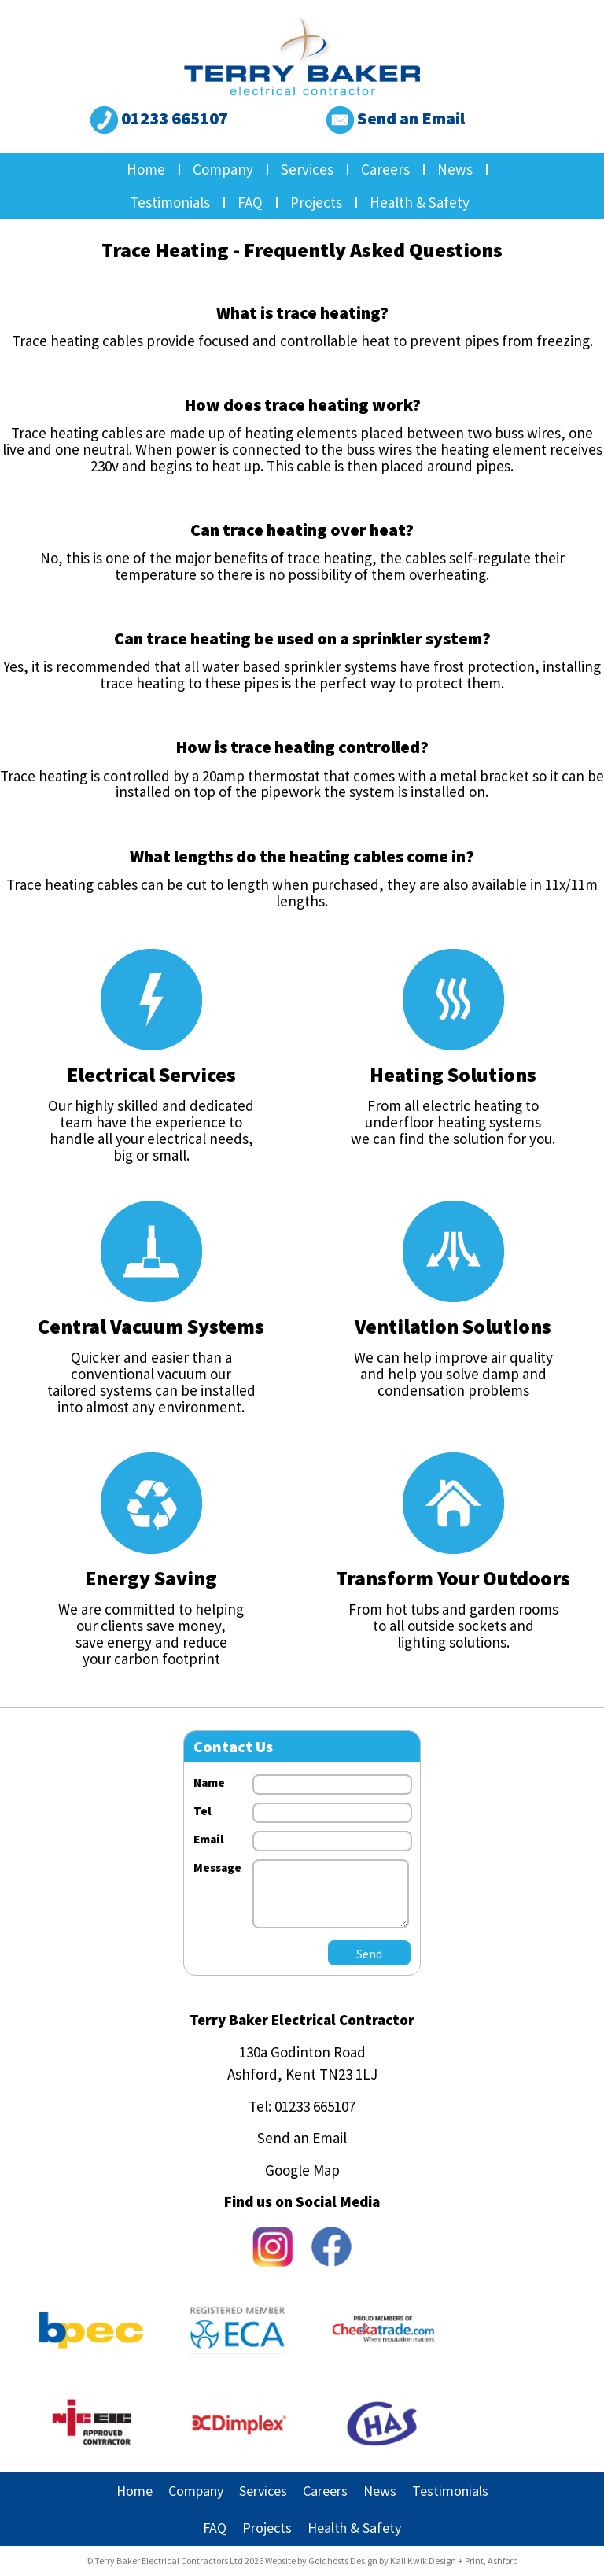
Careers (385, 169)
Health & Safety (420, 202)
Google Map (302, 2170)
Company (223, 169)
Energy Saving (151, 1578)
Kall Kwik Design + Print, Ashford (454, 2561)
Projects (316, 202)
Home (146, 169)
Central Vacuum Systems (151, 1326)
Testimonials (170, 202)
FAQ (250, 202)
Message (217, 1867)
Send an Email (395, 118)
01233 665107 (159, 118)
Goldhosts (328, 2561)
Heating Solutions (453, 1074)
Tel (202, 1810)
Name (209, 1782)
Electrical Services (151, 1074)
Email (208, 1839)
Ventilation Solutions (453, 1326)
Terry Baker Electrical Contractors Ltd (168, 2561)
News (455, 169)
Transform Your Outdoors (453, 1578)
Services (307, 169)
